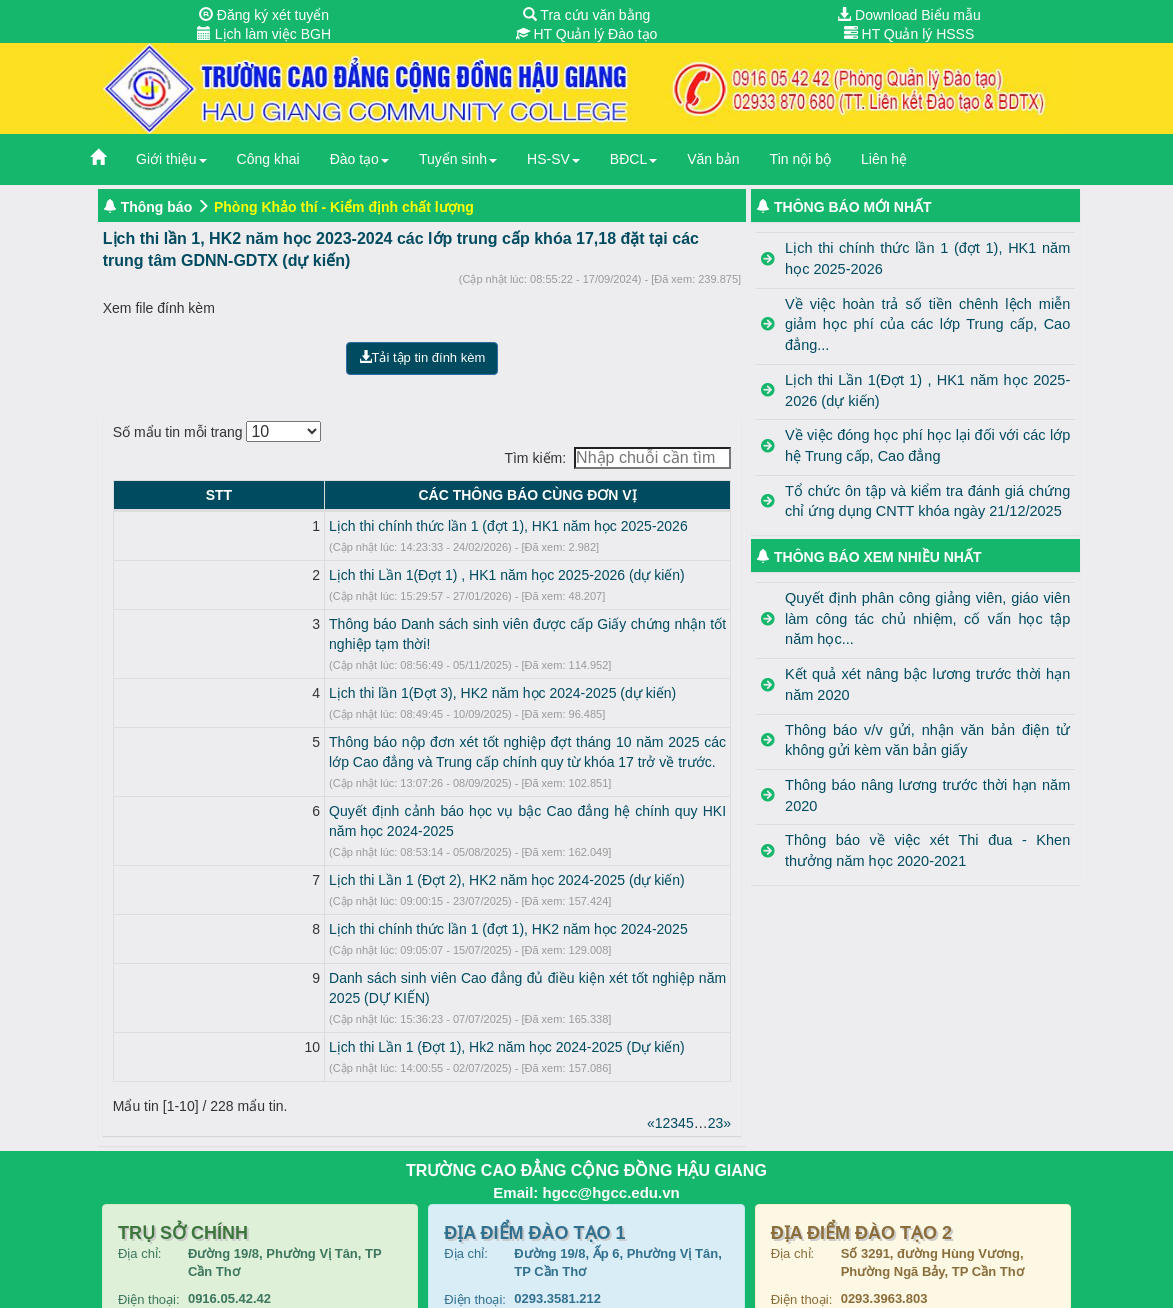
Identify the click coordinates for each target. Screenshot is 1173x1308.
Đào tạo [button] (359, 159)
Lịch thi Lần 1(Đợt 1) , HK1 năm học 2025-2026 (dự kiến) (332, 575)
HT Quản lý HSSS (909, 34)
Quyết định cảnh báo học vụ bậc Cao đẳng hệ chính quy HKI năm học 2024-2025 (408, 791)
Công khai (268, 159)
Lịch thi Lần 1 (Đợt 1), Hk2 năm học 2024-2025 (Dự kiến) (332, 987)
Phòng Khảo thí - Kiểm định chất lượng (344, 207)
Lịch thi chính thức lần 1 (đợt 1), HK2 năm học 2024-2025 (333, 889)
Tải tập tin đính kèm (422, 357)
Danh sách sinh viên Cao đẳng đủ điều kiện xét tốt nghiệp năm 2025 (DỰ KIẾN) (402, 938)
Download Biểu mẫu (909, 15)
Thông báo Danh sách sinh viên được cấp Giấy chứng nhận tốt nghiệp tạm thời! (402, 624)
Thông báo (157, 207)
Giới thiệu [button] (171, 159)
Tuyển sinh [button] (458, 159)
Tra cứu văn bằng (587, 15)
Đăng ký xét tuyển (264, 15)
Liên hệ (884, 159)
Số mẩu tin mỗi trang (217, 431)
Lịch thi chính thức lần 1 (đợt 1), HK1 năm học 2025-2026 (333, 526)
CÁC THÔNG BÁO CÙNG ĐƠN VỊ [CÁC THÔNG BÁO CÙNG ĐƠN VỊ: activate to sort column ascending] (440, 495)
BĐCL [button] (633, 159)
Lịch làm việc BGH (264, 34)
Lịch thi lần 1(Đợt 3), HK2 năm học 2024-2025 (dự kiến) (327, 673)
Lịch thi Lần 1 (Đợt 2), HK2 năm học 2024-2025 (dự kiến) (332, 840)
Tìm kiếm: (617, 458)
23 (716, 1063)
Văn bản (713, 159)
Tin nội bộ (800, 159)
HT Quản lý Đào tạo (587, 34)
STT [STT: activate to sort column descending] (131, 495)
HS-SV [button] (553, 159)
